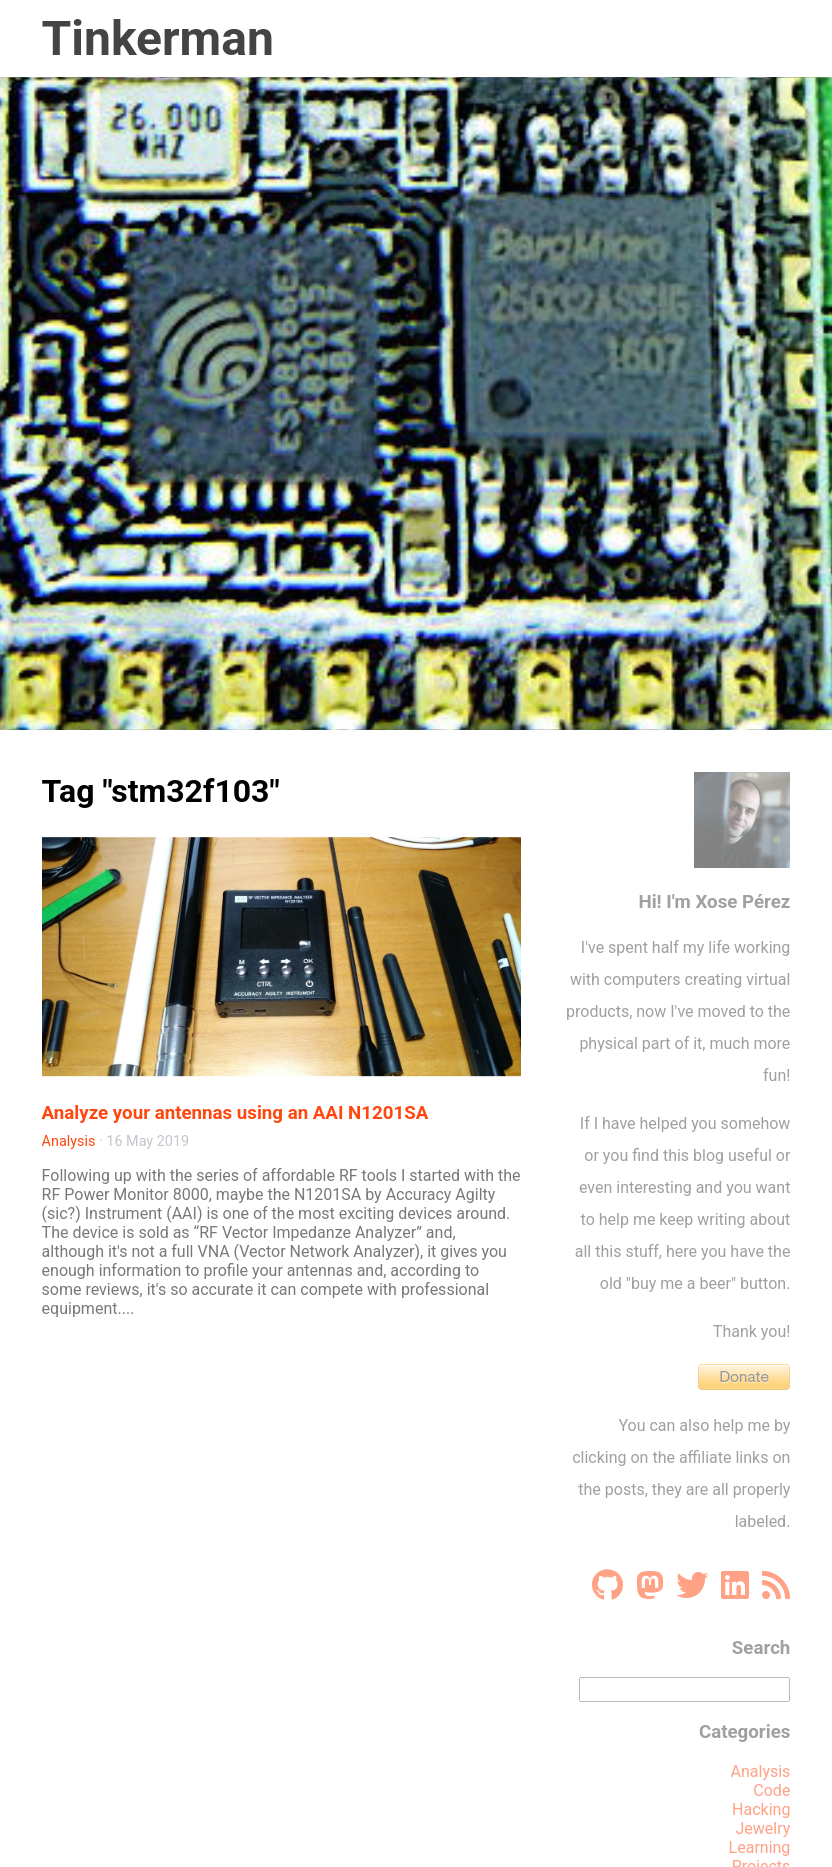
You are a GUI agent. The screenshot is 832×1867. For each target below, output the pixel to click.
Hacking (761, 1809)
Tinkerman (158, 38)
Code (771, 1790)
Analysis (69, 1141)
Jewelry (763, 1828)
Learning (760, 1847)
